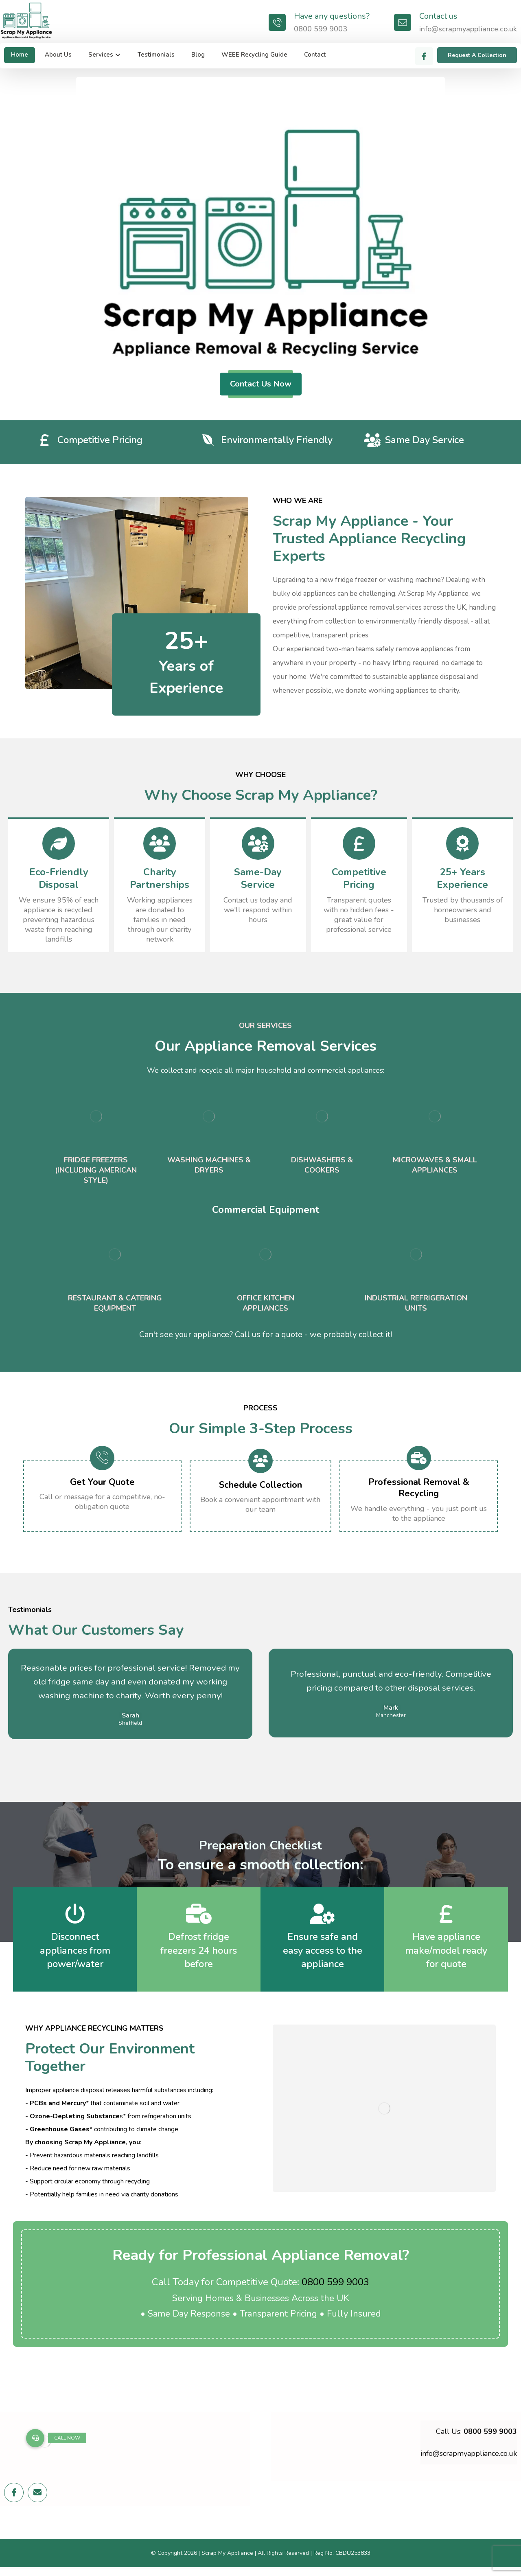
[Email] (37, 2498)
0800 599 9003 (335, 2282)
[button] (35, 2438)
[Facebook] (424, 56)
